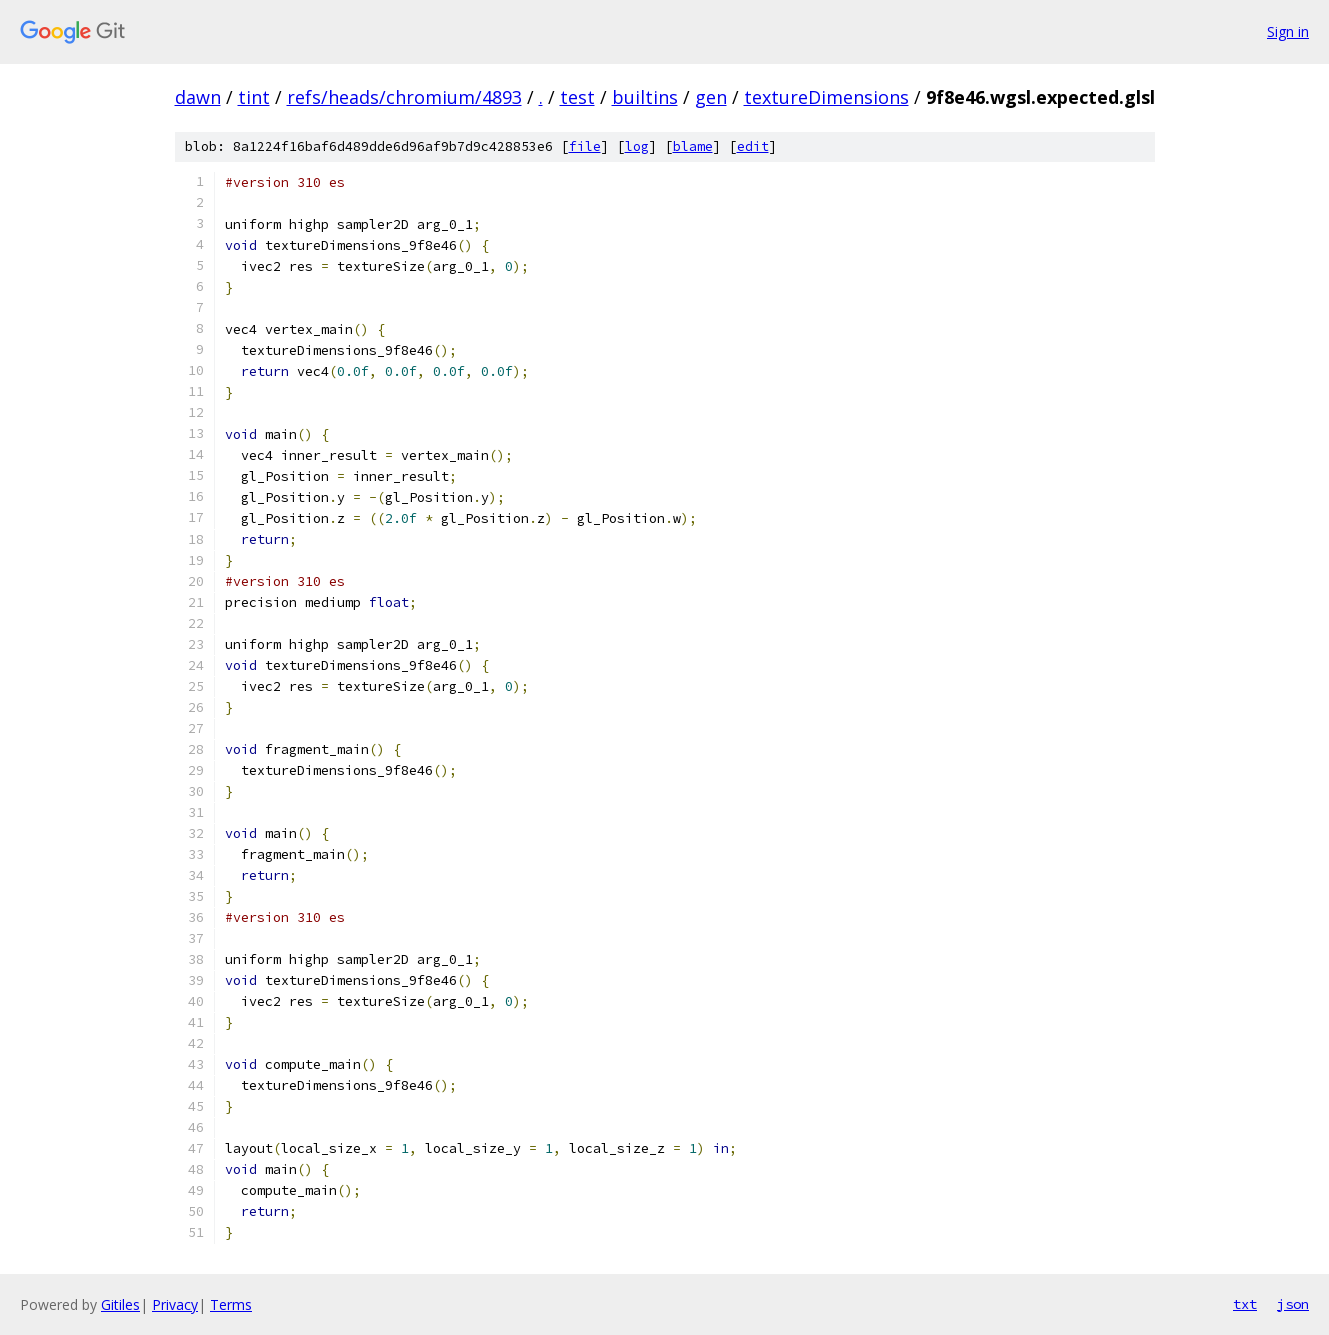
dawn (198, 97)
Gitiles (120, 1304)
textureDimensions (826, 97)
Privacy (175, 1304)
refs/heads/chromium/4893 (404, 97)
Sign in (1288, 31)
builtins (645, 97)
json (1293, 1304)
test (577, 97)
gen (711, 97)
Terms (231, 1304)
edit (753, 146)
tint (254, 97)
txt (1245, 1304)
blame (693, 146)
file (585, 146)
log (637, 146)
